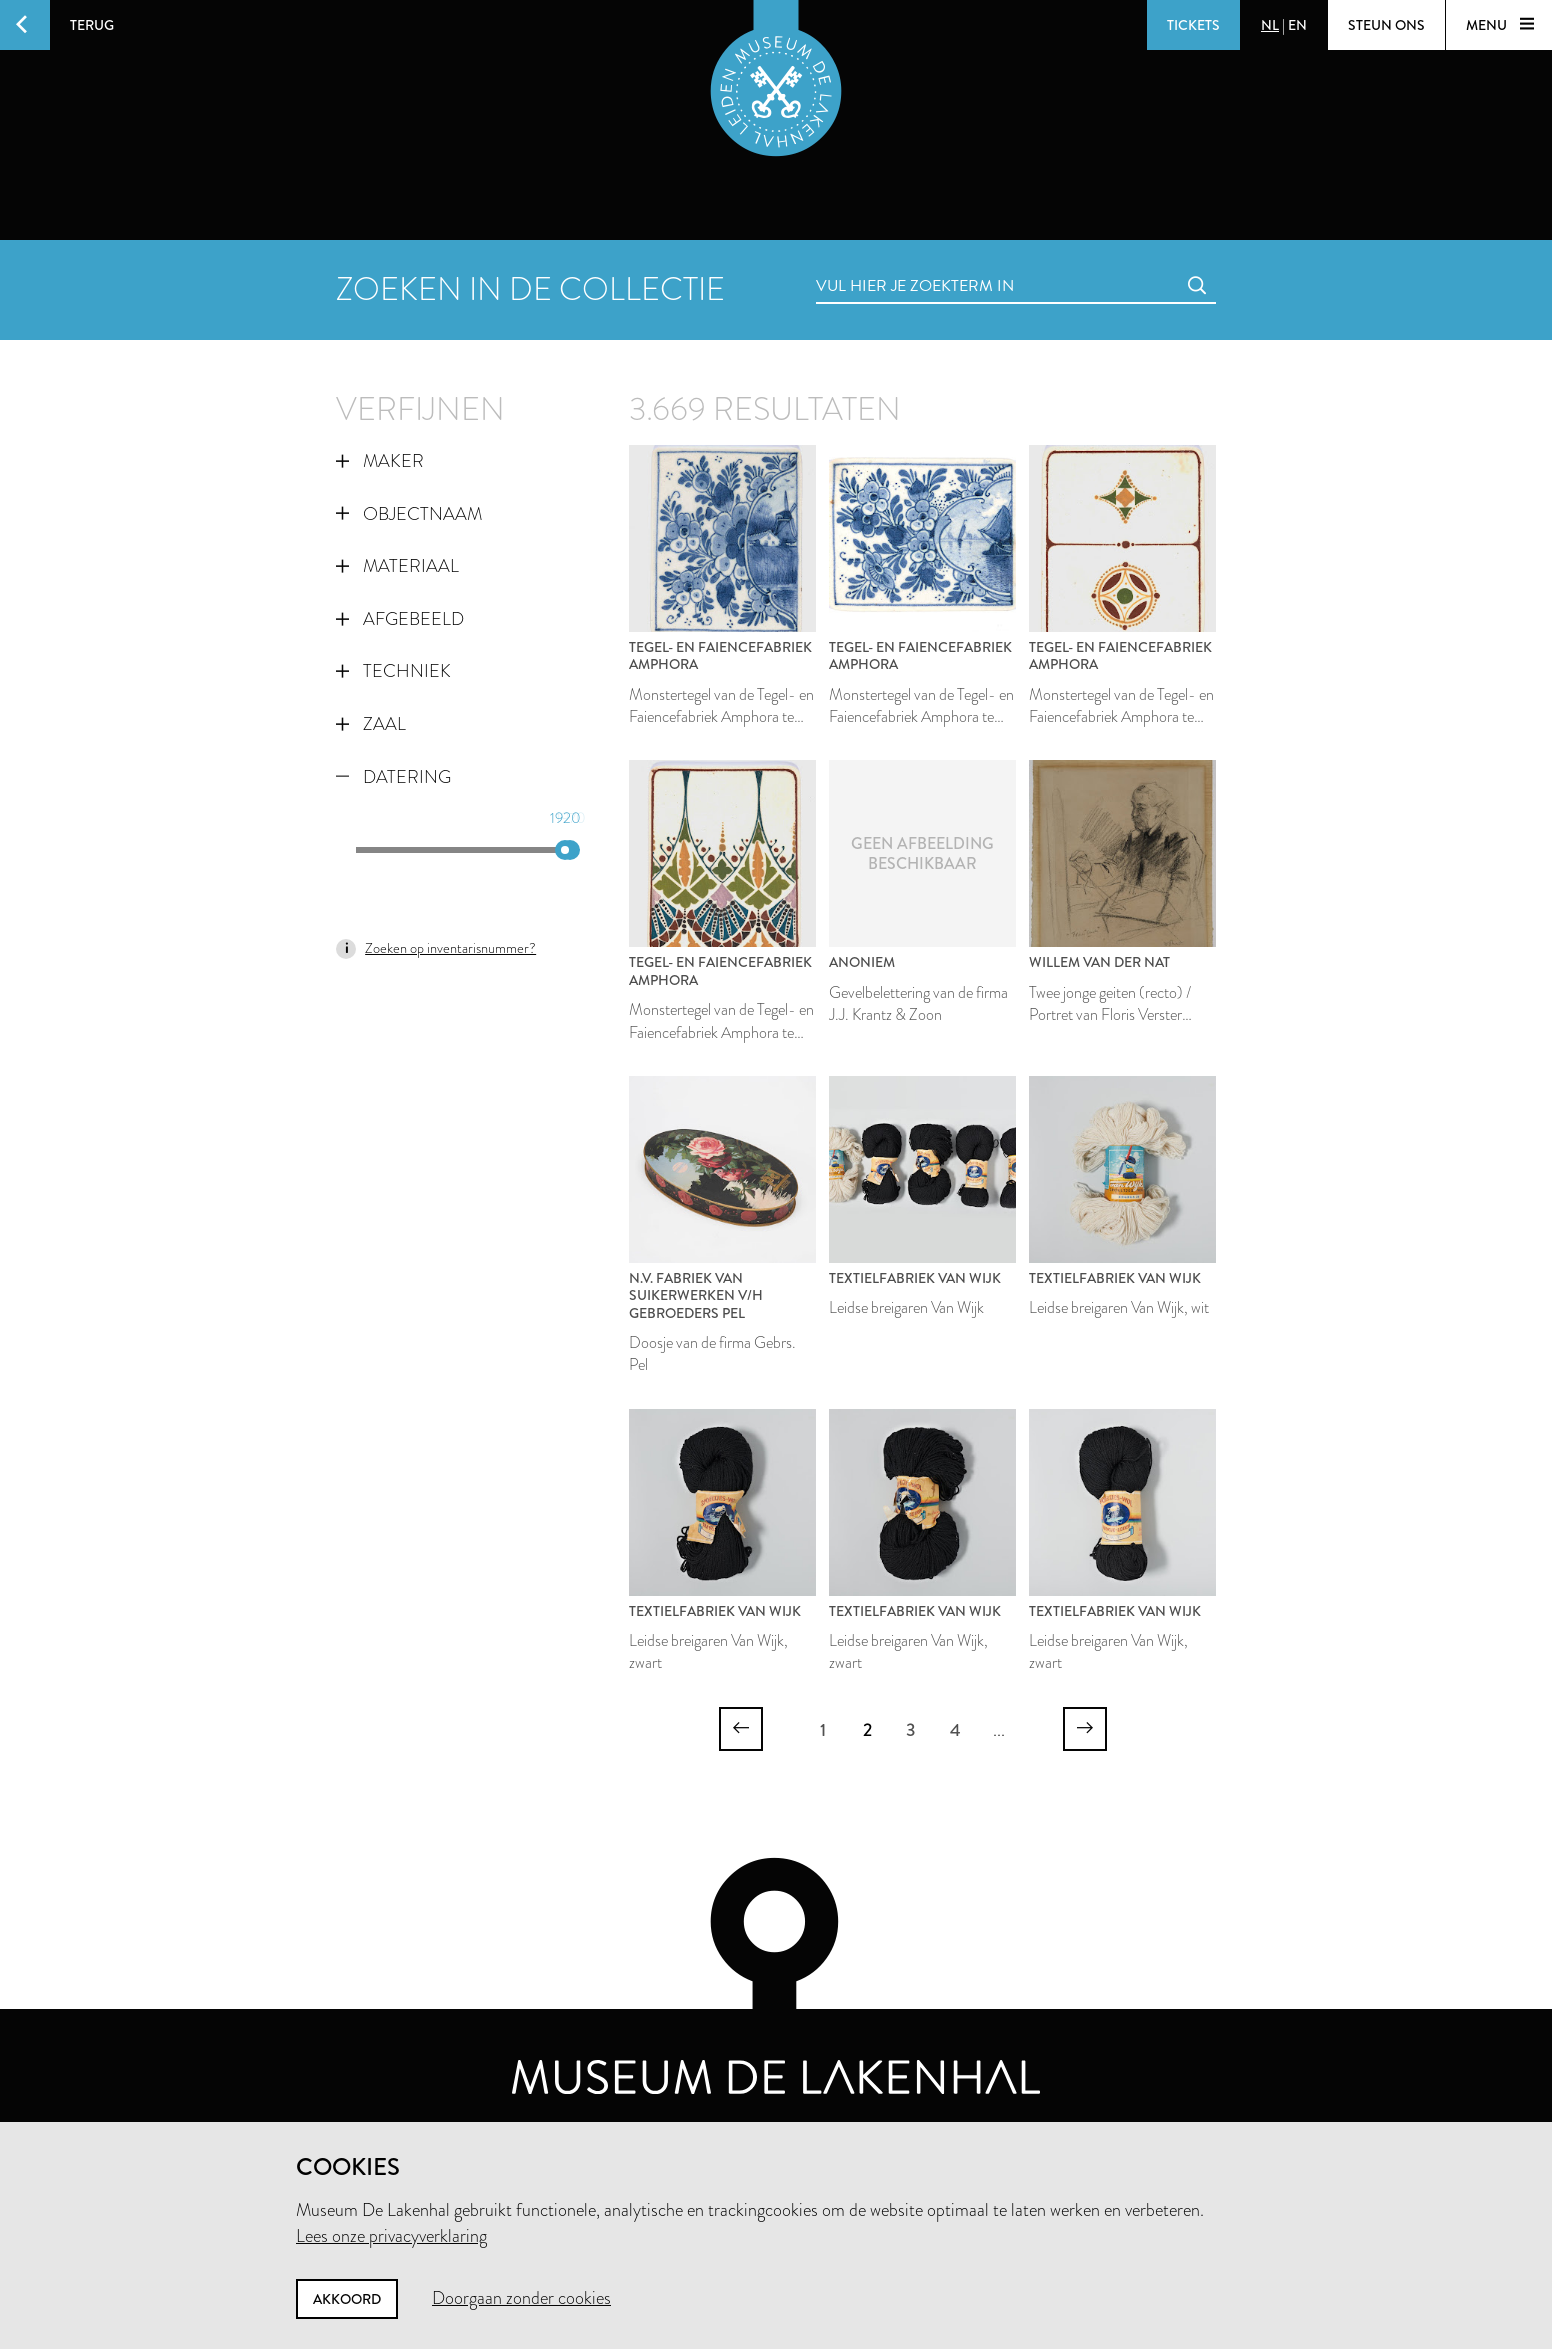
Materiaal (397, 566)
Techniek (393, 671)
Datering (393, 777)
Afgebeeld (400, 619)
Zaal (371, 724)
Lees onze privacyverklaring (391, 2236)
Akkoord (347, 2299)
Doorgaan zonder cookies (521, 2298)
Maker (380, 461)
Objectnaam (409, 514)
